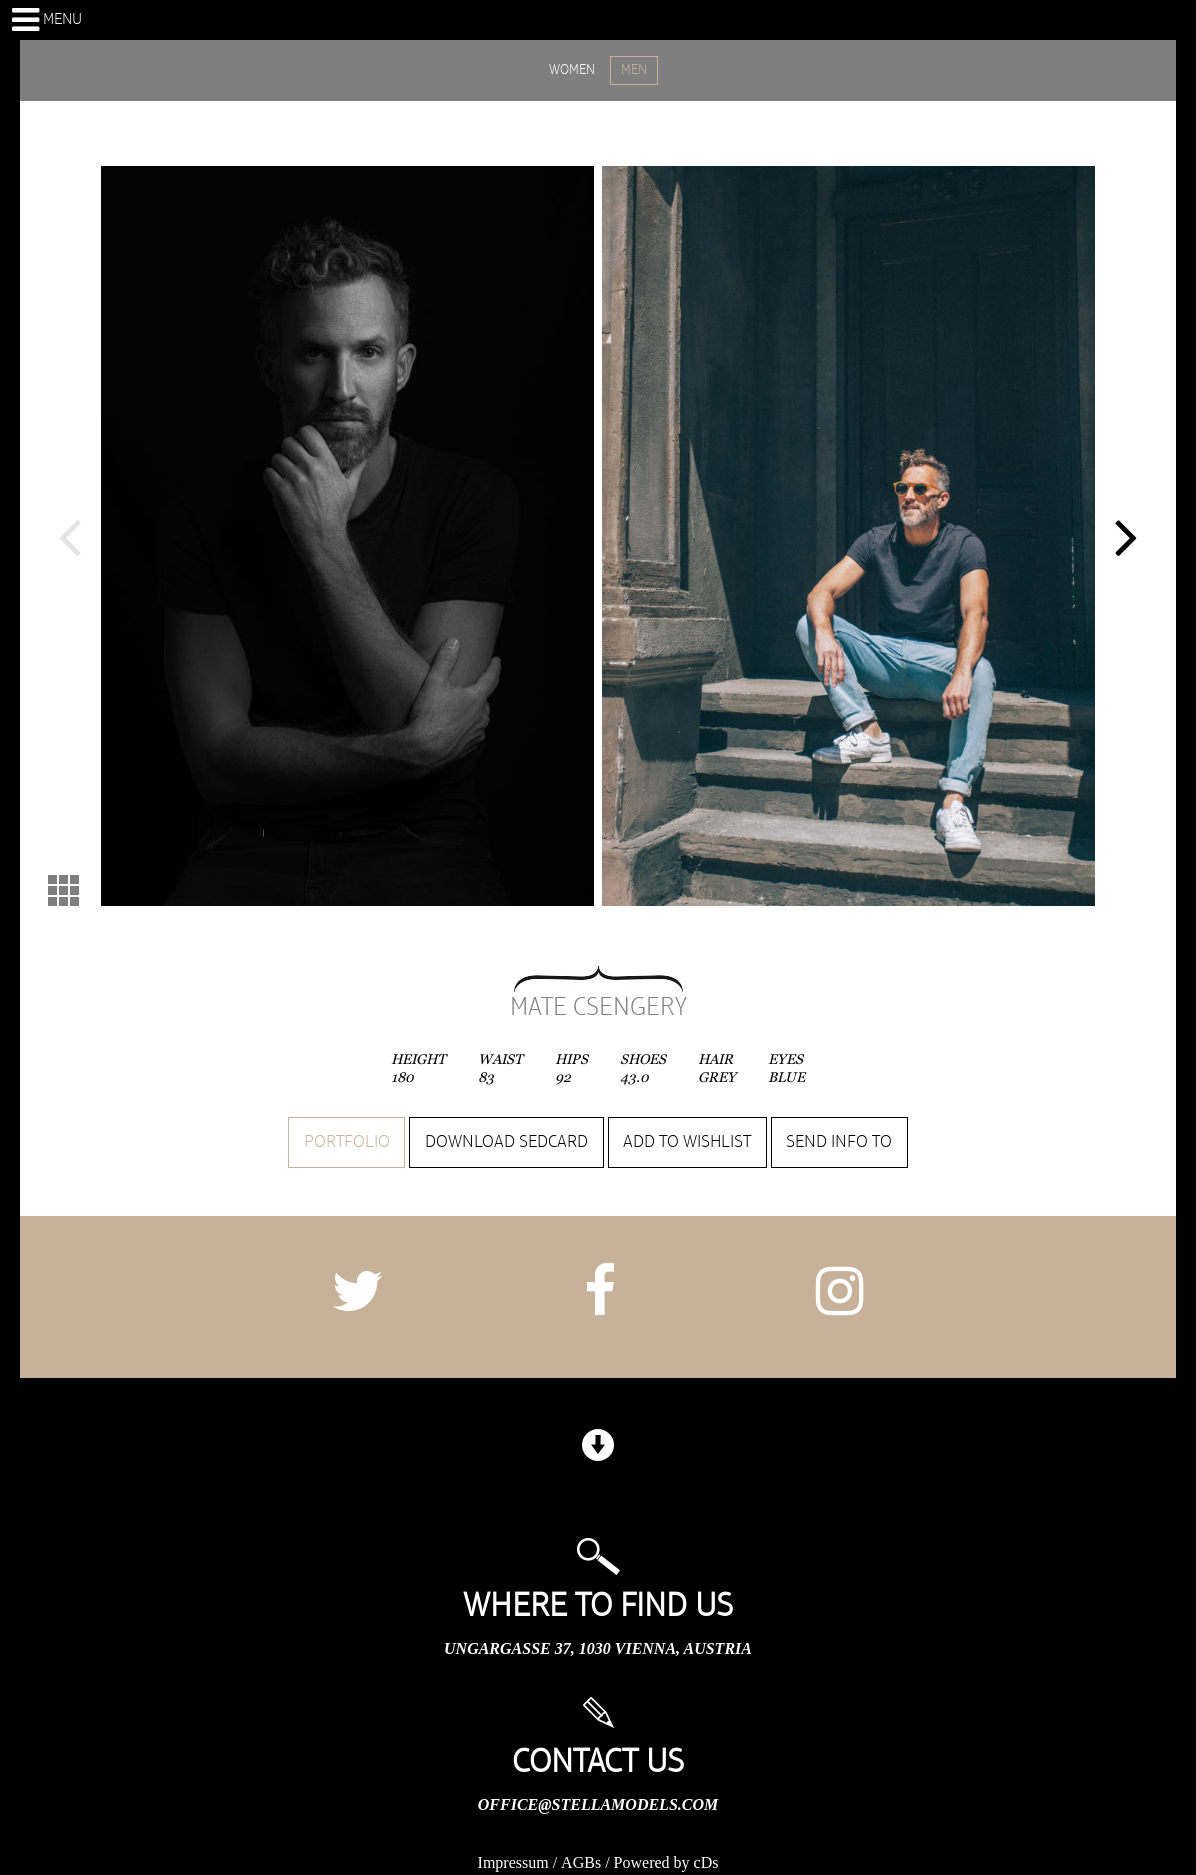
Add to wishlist (687, 1142)
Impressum (513, 1862)
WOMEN (572, 70)
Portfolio (347, 1142)
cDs (706, 1862)
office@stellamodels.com (598, 1804)
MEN (634, 70)
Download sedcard (506, 1142)
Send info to (839, 1142)
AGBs (581, 1862)
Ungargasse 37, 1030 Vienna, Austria (598, 1648)
